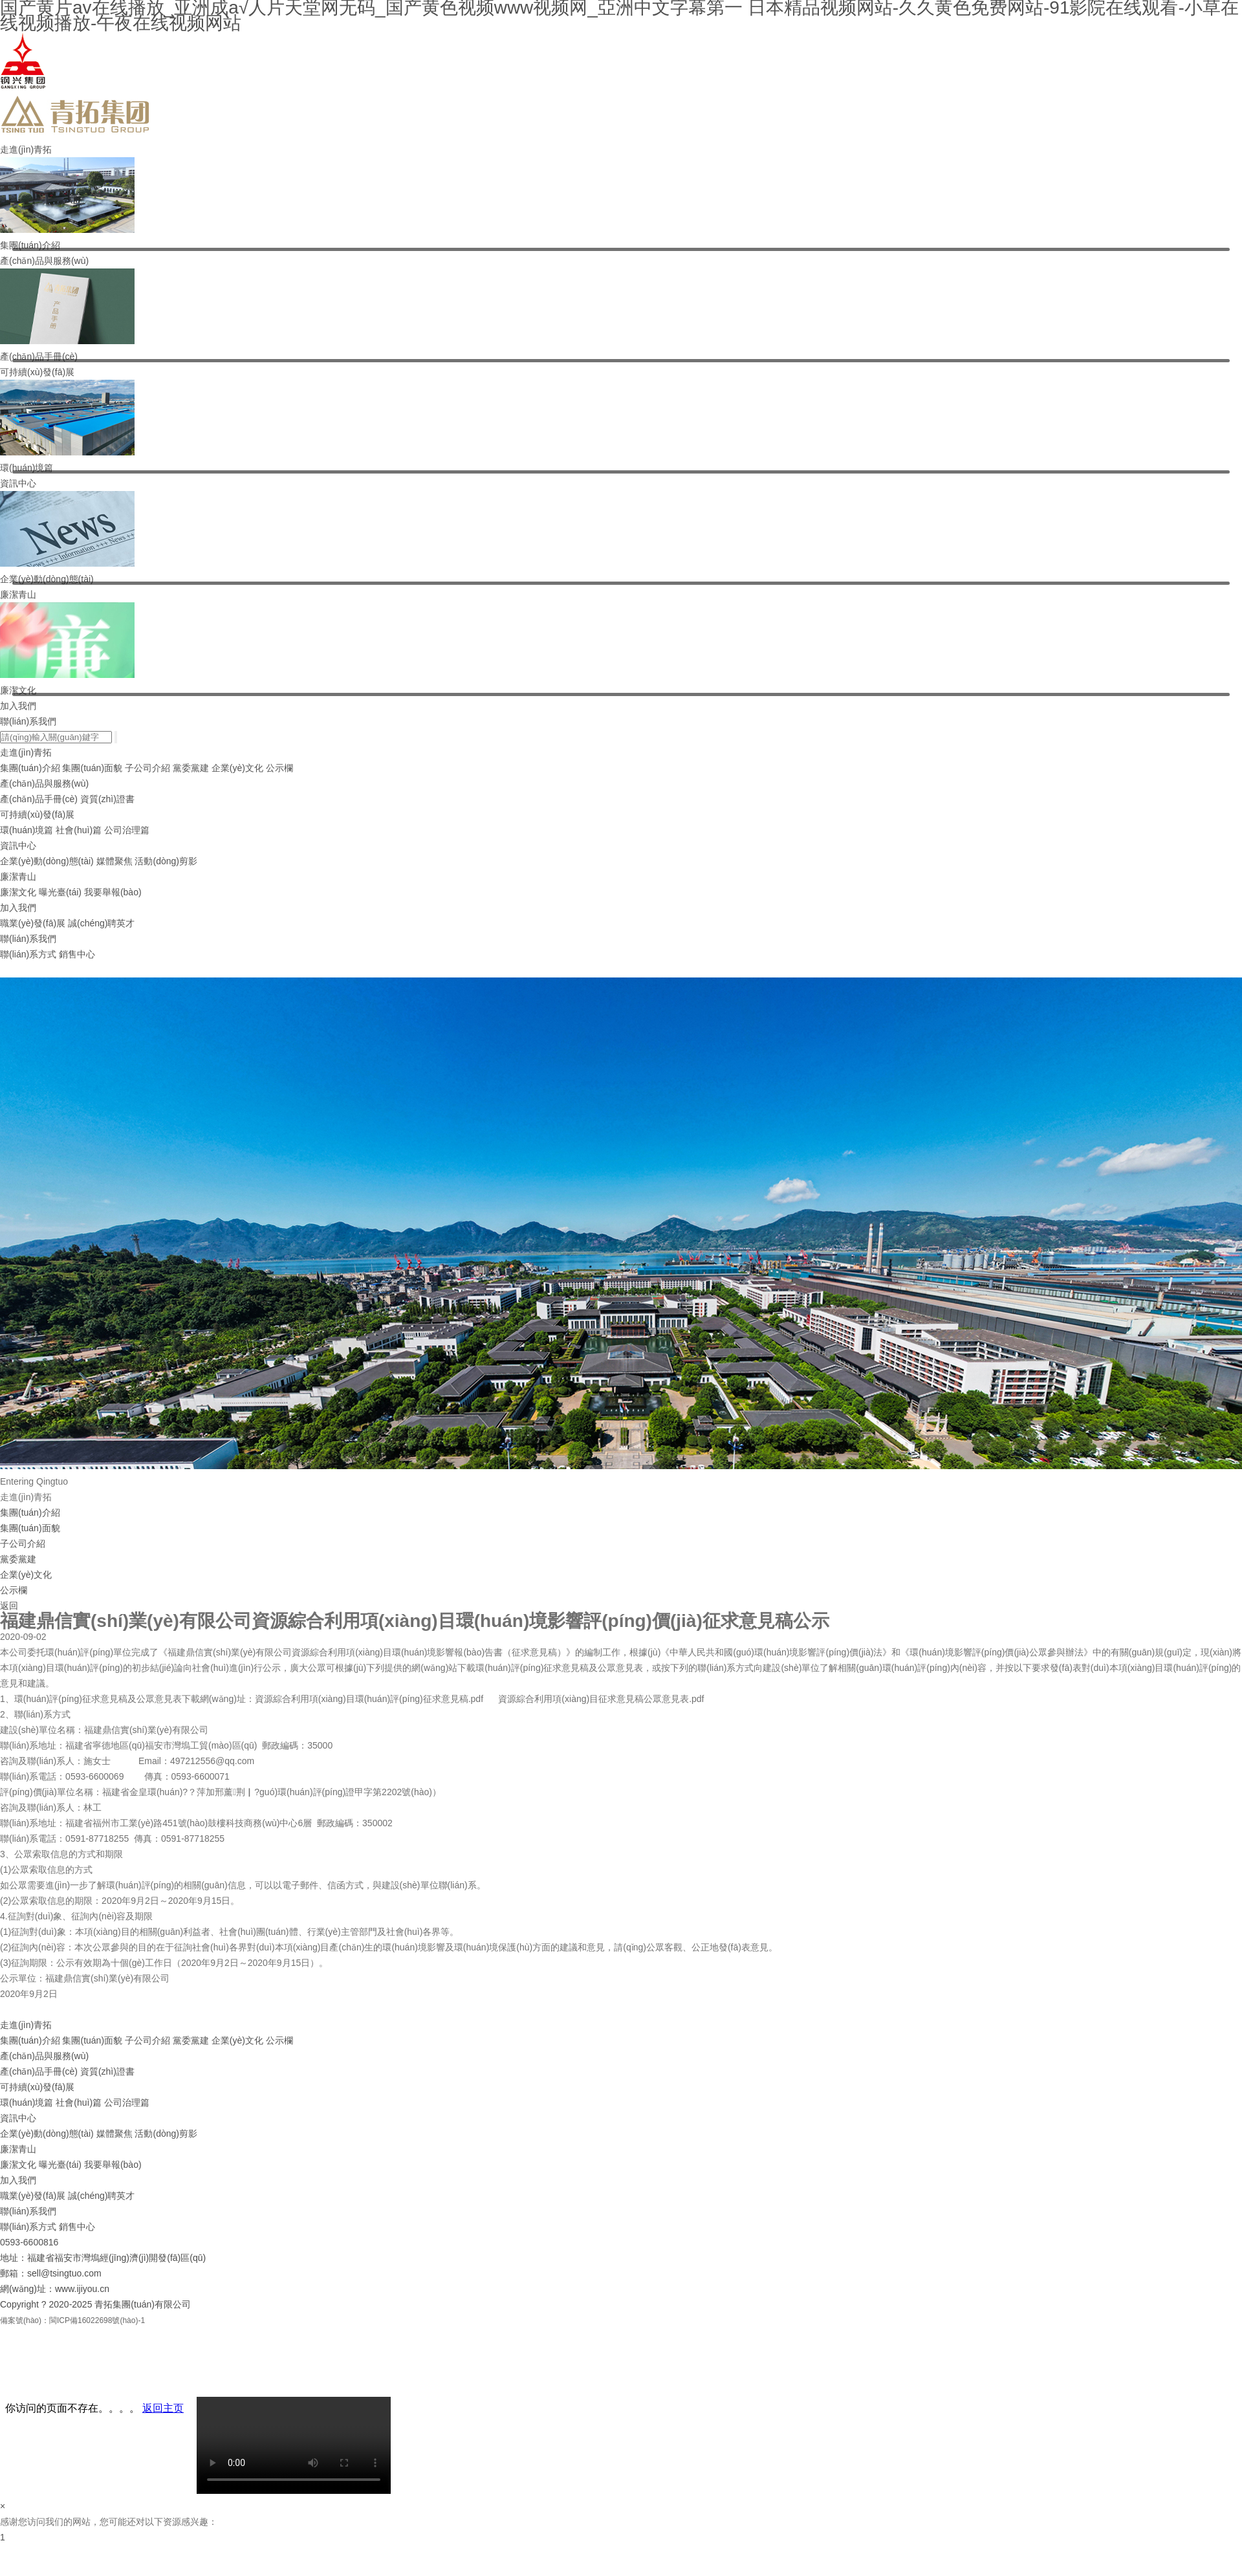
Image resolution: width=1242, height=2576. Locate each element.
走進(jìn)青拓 (26, 149)
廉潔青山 (18, 594)
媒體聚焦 (114, 861)
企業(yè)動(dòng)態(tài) (47, 861)
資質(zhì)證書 (107, 799)
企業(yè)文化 (237, 768)
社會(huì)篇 (79, 830)
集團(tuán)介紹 (30, 768)
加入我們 (18, 706)
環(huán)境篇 (26, 830)
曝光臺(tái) (60, 892)
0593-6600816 (29, 2242)
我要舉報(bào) (113, 892)
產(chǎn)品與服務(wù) (44, 261)
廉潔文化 (18, 892)
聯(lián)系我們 (28, 721)
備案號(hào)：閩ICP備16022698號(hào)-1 (72, 2320)
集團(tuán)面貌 (92, 768)
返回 (9, 1605)
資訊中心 (18, 483)
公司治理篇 (126, 830)
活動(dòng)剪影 (166, 861)
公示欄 (279, 768)
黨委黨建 (191, 768)
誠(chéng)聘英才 (101, 923)
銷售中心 (77, 954)
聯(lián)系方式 (28, 954)
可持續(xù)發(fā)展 (37, 372)
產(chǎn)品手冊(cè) (39, 799)
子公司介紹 (147, 768)
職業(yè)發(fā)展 (32, 923)
